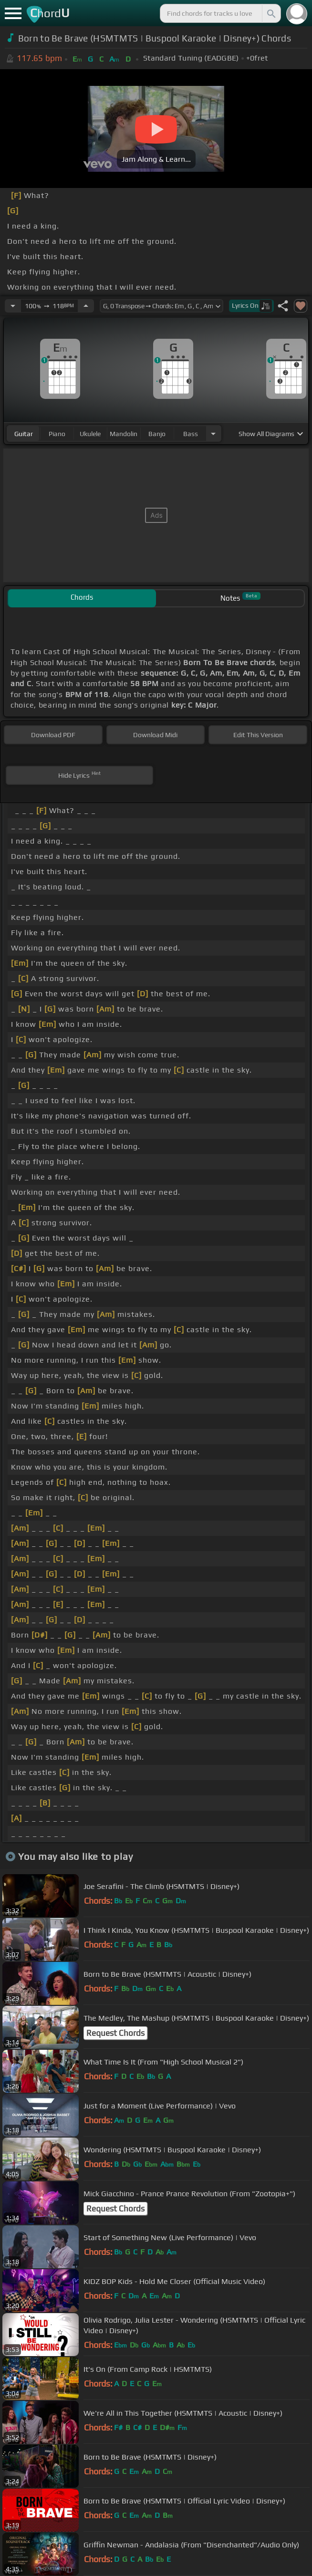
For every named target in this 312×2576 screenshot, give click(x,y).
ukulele (90, 434)
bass (190, 434)
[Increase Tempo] (86, 306)
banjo (157, 434)
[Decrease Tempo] (13, 306)
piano (57, 434)
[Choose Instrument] (213, 433)
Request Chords (115, 2033)
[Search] (270, 13)
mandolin (123, 434)
